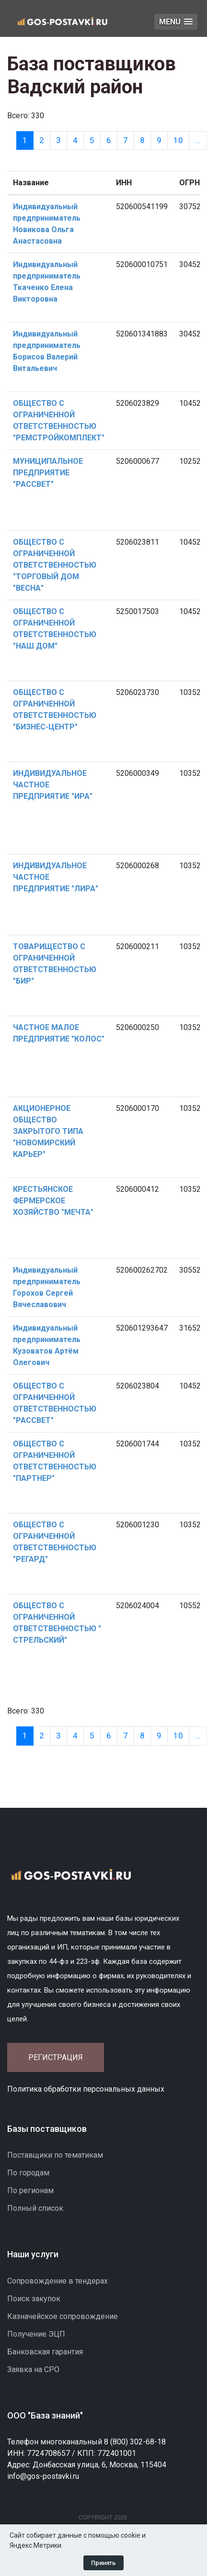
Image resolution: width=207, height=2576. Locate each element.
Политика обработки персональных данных (85, 2089)
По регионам (30, 2190)
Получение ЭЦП (36, 2334)
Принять (103, 2562)
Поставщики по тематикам (55, 2155)
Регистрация (55, 2057)
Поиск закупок (33, 2298)
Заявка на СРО (33, 2369)
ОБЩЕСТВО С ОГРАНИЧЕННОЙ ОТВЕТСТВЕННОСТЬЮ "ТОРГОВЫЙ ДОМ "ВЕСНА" (54, 565)
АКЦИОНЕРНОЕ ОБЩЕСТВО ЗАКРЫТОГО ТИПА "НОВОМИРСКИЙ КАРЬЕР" (48, 1131)
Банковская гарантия (45, 2351)
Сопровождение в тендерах (57, 2280)
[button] (175, 22)
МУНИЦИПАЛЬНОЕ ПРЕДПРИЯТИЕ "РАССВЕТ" (48, 473)
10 (178, 140)
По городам (28, 2172)
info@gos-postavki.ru (43, 2476)
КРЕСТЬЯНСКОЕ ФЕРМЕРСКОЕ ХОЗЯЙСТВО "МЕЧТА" (53, 1201)
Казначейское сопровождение (62, 2316)
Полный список (35, 2208)
